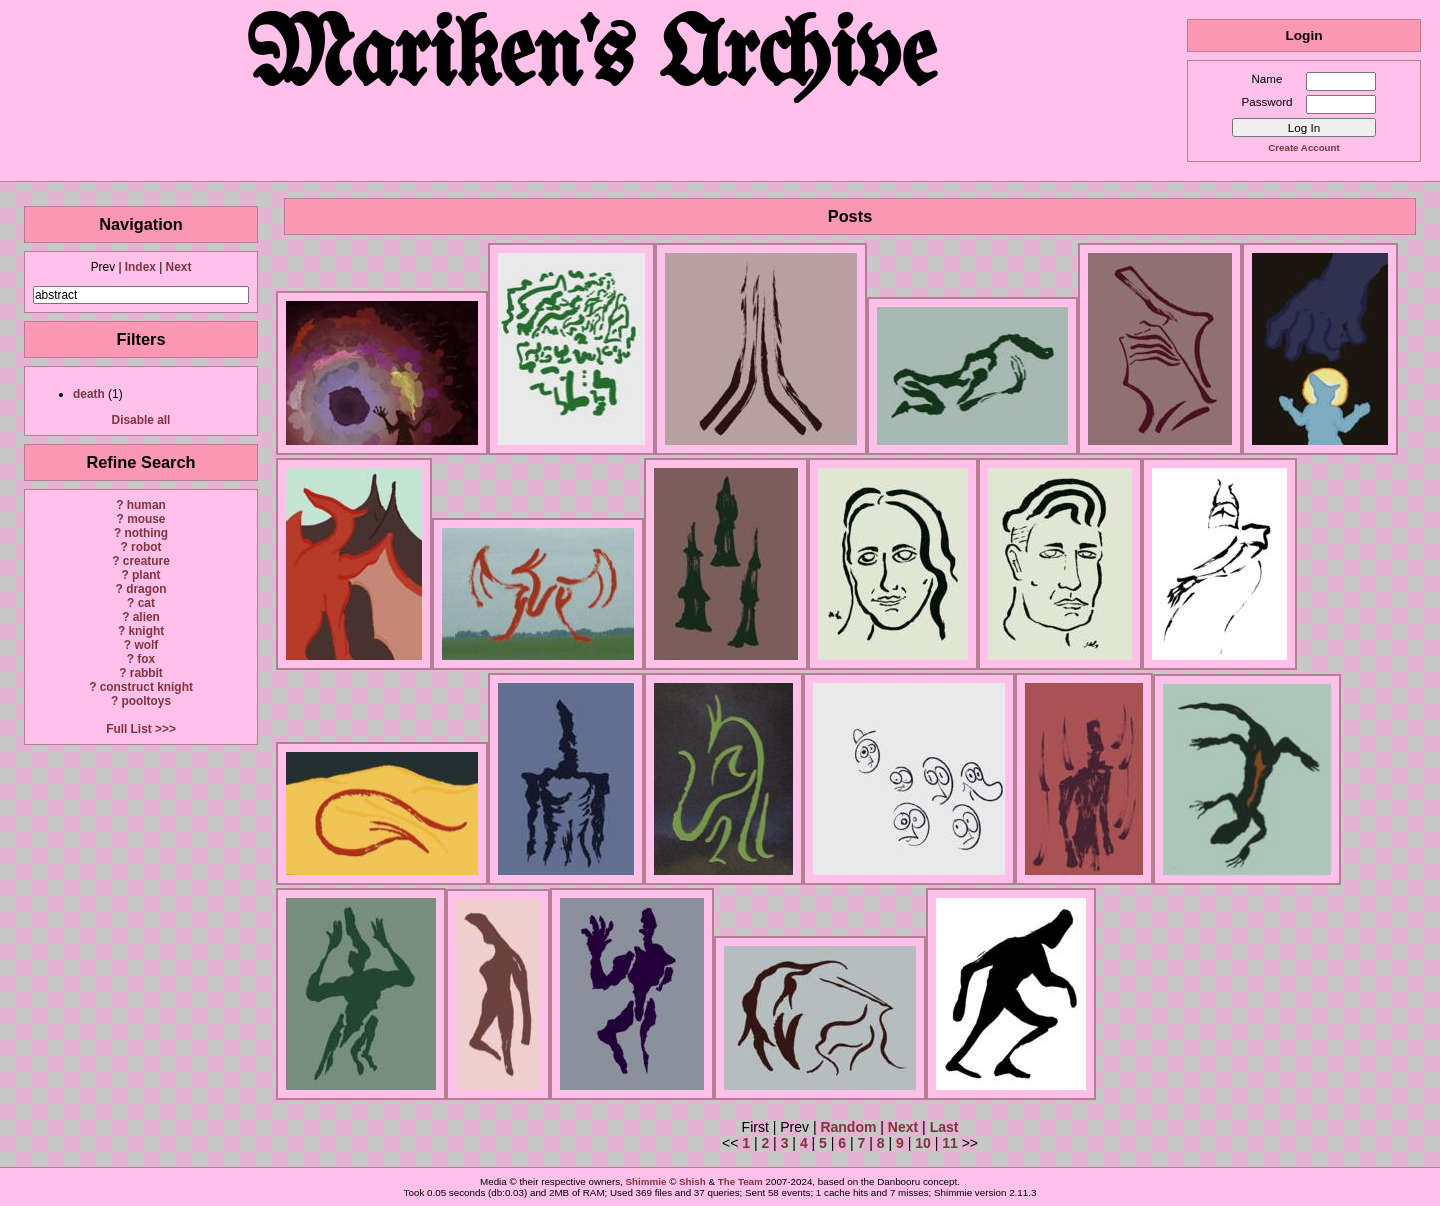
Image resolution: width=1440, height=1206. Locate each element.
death (89, 394)
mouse (146, 519)
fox (146, 659)
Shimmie (646, 1181)
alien (146, 617)
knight (146, 631)
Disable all (141, 420)
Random (848, 1127)
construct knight (146, 687)
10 (923, 1143)
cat (146, 603)
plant (146, 575)
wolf (146, 645)
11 (950, 1143)
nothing (146, 533)
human (146, 505)
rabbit (146, 673)
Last (944, 1127)
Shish (692, 1181)
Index (140, 267)
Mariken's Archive (593, 59)
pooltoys (147, 701)
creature (146, 561)
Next (179, 267)
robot (146, 547)
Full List (129, 729)
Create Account (1303, 147)
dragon (146, 589)
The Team (740, 1181)
